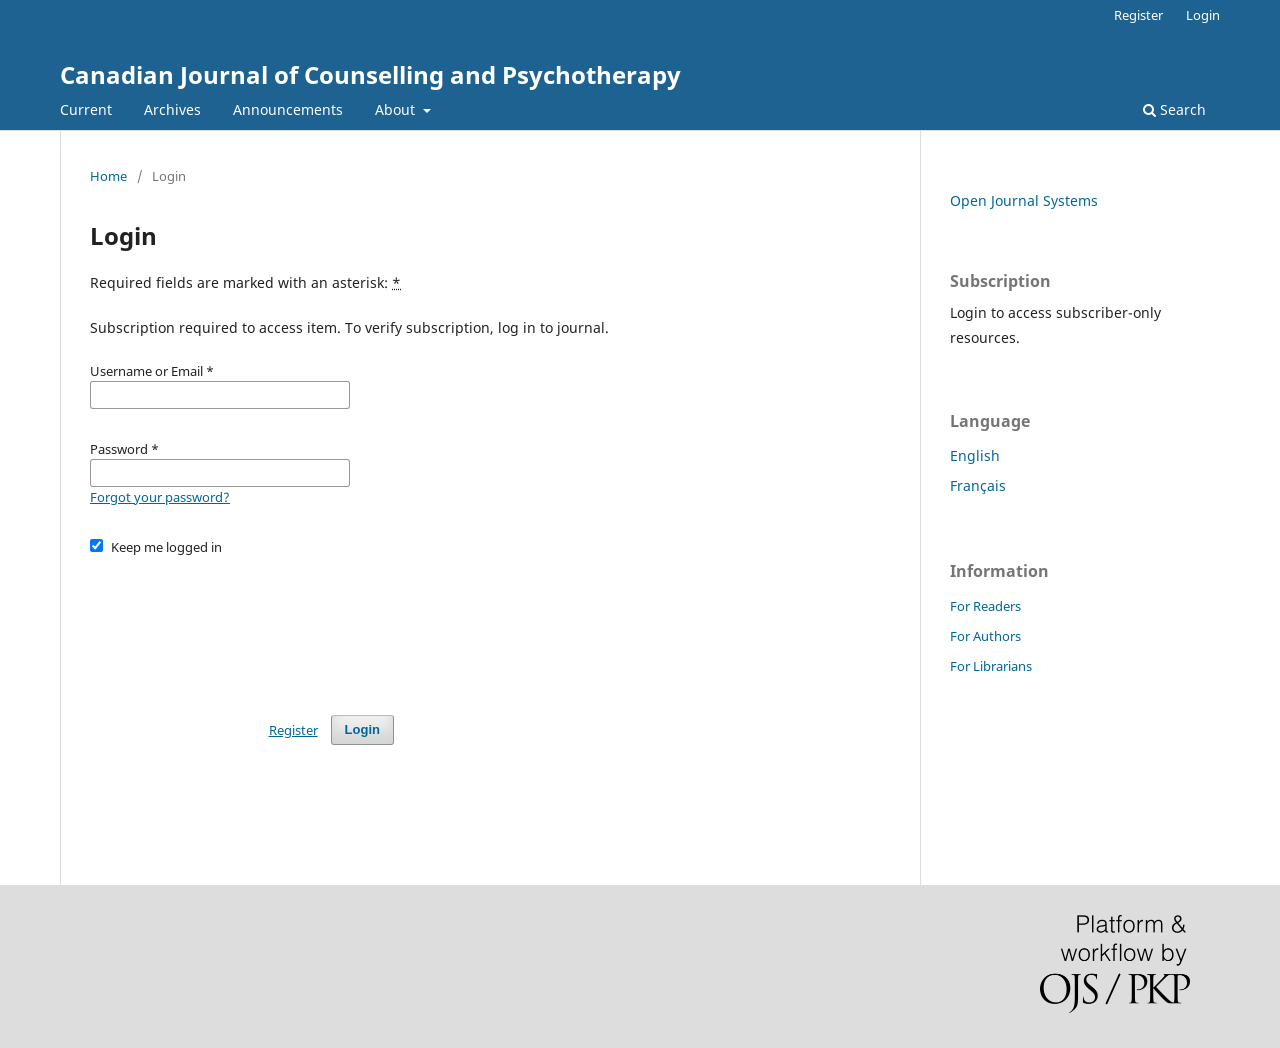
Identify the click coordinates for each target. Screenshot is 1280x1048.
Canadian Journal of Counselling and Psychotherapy (370, 74)
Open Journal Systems (1024, 200)
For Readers (985, 606)
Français (978, 485)
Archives (172, 109)
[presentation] (242, 626)
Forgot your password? (160, 497)
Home (108, 176)
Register (1138, 15)
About (397, 109)
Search (1174, 109)
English (975, 455)
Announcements (288, 109)
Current (86, 109)
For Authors (985, 636)
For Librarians (991, 666)
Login (1203, 15)
